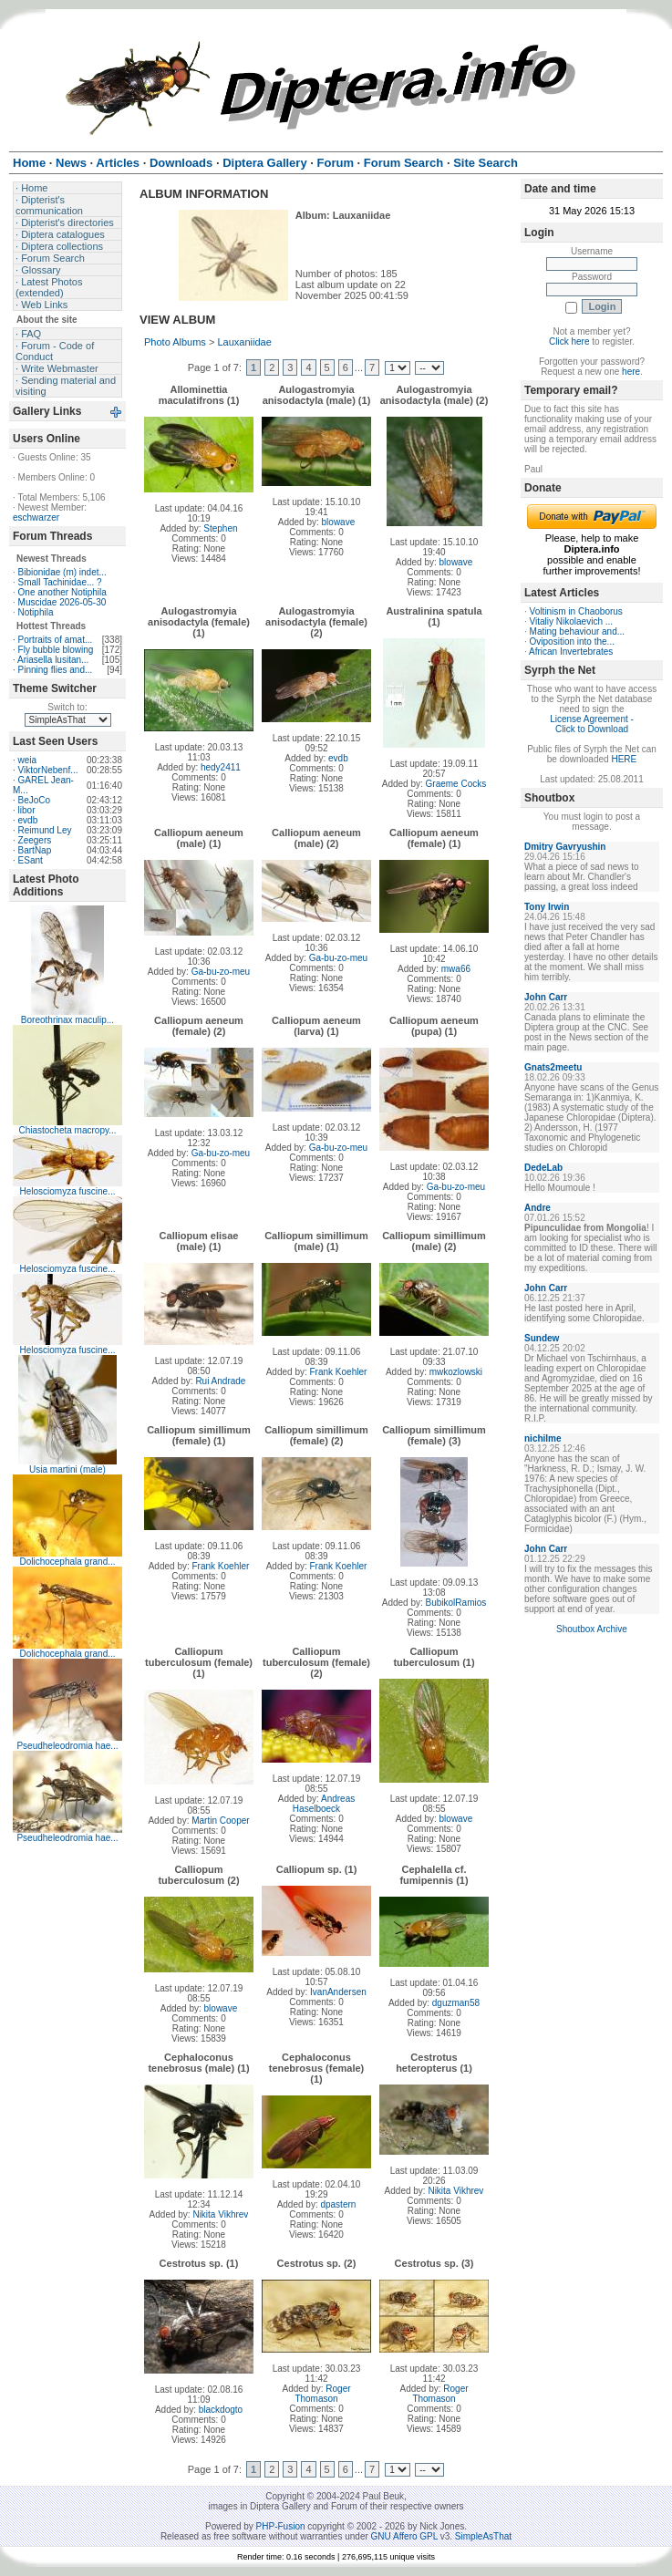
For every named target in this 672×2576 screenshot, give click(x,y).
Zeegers (35, 840)
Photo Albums (175, 341)
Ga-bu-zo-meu (220, 972)
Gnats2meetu (553, 1067)
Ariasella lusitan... (52, 660)
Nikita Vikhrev (220, 2214)
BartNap (35, 850)
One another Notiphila (62, 592)
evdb (28, 820)
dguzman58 (456, 2003)
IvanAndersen (338, 1992)
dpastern (338, 2204)
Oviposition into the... (572, 641)
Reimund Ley (45, 830)
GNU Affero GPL (404, 2536)
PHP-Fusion (280, 2526)
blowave (339, 522)
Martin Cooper (220, 1821)
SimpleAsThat (483, 2536)
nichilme (543, 1438)
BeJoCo (34, 800)
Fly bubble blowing (56, 650)
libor (27, 810)
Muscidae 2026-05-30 (62, 602)
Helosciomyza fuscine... (67, 1191)
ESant (30, 860)
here (631, 372)
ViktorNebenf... (48, 770)
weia (27, 760)
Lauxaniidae (244, 341)
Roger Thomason (322, 2394)
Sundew (541, 1338)
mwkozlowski (455, 1372)
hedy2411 (221, 767)
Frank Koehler (338, 1372)
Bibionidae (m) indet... (62, 572)
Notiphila (36, 612)
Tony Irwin (546, 907)
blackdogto (221, 2410)
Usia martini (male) (67, 1469)
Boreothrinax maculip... (67, 1020)
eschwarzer (36, 517)
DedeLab (543, 1168)
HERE (623, 759)
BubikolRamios (456, 1603)
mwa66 (455, 969)
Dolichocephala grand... (67, 1562)
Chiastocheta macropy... (67, 1130)
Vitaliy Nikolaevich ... (572, 621)
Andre (537, 1208)
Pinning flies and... (55, 670)
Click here (569, 341)
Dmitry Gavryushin (564, 847)
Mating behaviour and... (577, 631)
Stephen (220, 528)
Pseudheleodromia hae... (67, 1746)
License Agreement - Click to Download (592, 724)
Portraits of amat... (55, 640)
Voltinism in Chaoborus (576, 611)
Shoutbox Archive (591, 1629)
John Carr (545, 997)
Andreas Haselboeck (324, 1804)
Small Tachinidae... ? (60, 582)
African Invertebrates (571, 652)
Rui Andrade (220, 1381)
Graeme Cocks (456, 784)
